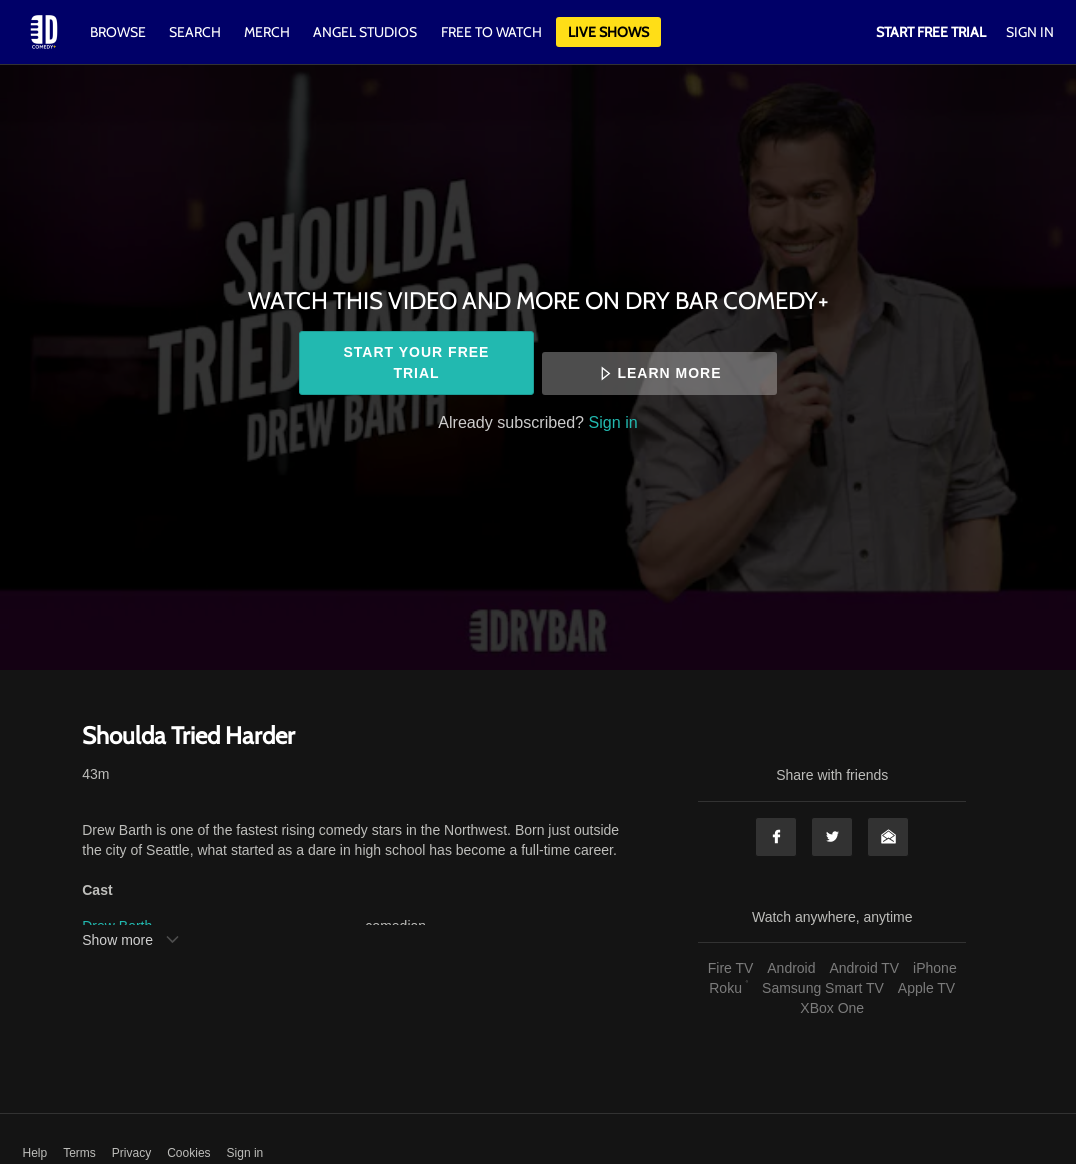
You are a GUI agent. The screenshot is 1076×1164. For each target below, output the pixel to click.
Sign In (1030, 32)
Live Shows (608, 32)
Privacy (131, 1153)
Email (888, 837)
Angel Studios (365, 32)
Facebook (776, 837)
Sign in (613, 422)
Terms (79, 1153)
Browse (119, 32)
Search (196, 32)
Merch (267, 32)
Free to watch (491, 32)
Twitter (832, 837)
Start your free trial (417, 362)
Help (35, 1153)
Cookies (188, 1153)
